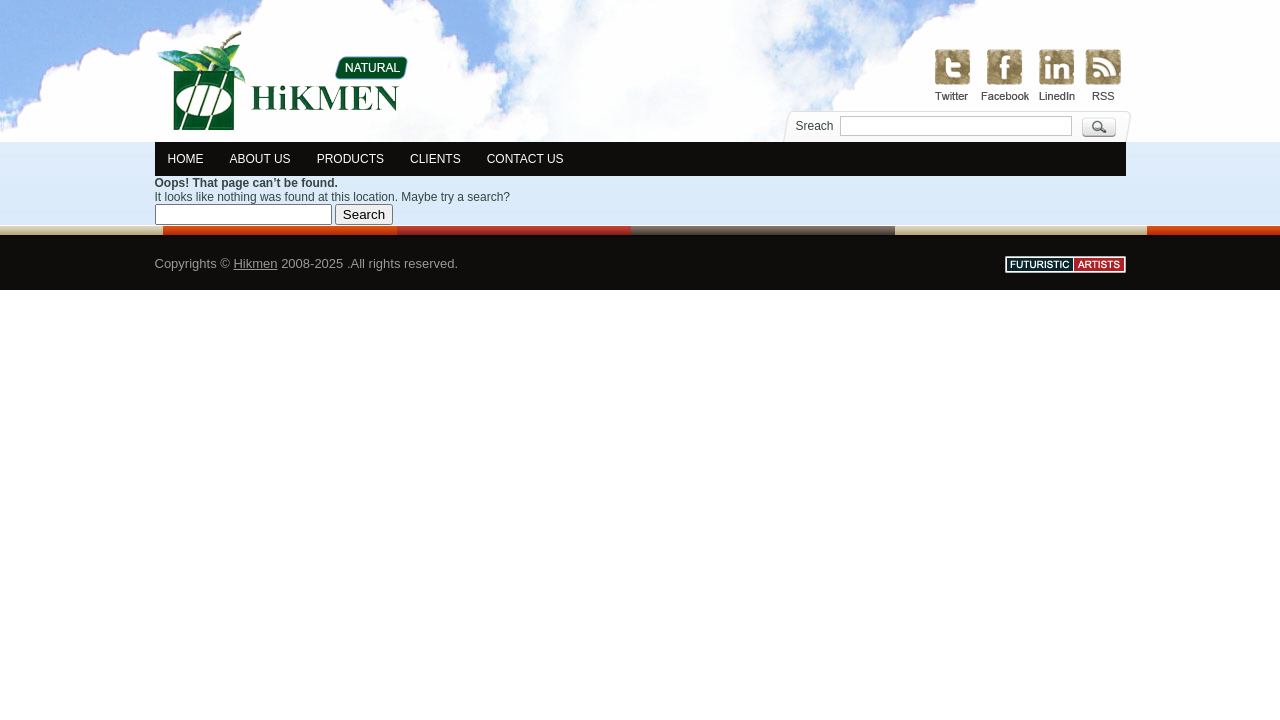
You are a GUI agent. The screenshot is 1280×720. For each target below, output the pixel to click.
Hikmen (255, 263)
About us (260, 159)
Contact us (525, 159)
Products (350, 159)
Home (186, 159)
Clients (435, 159)
